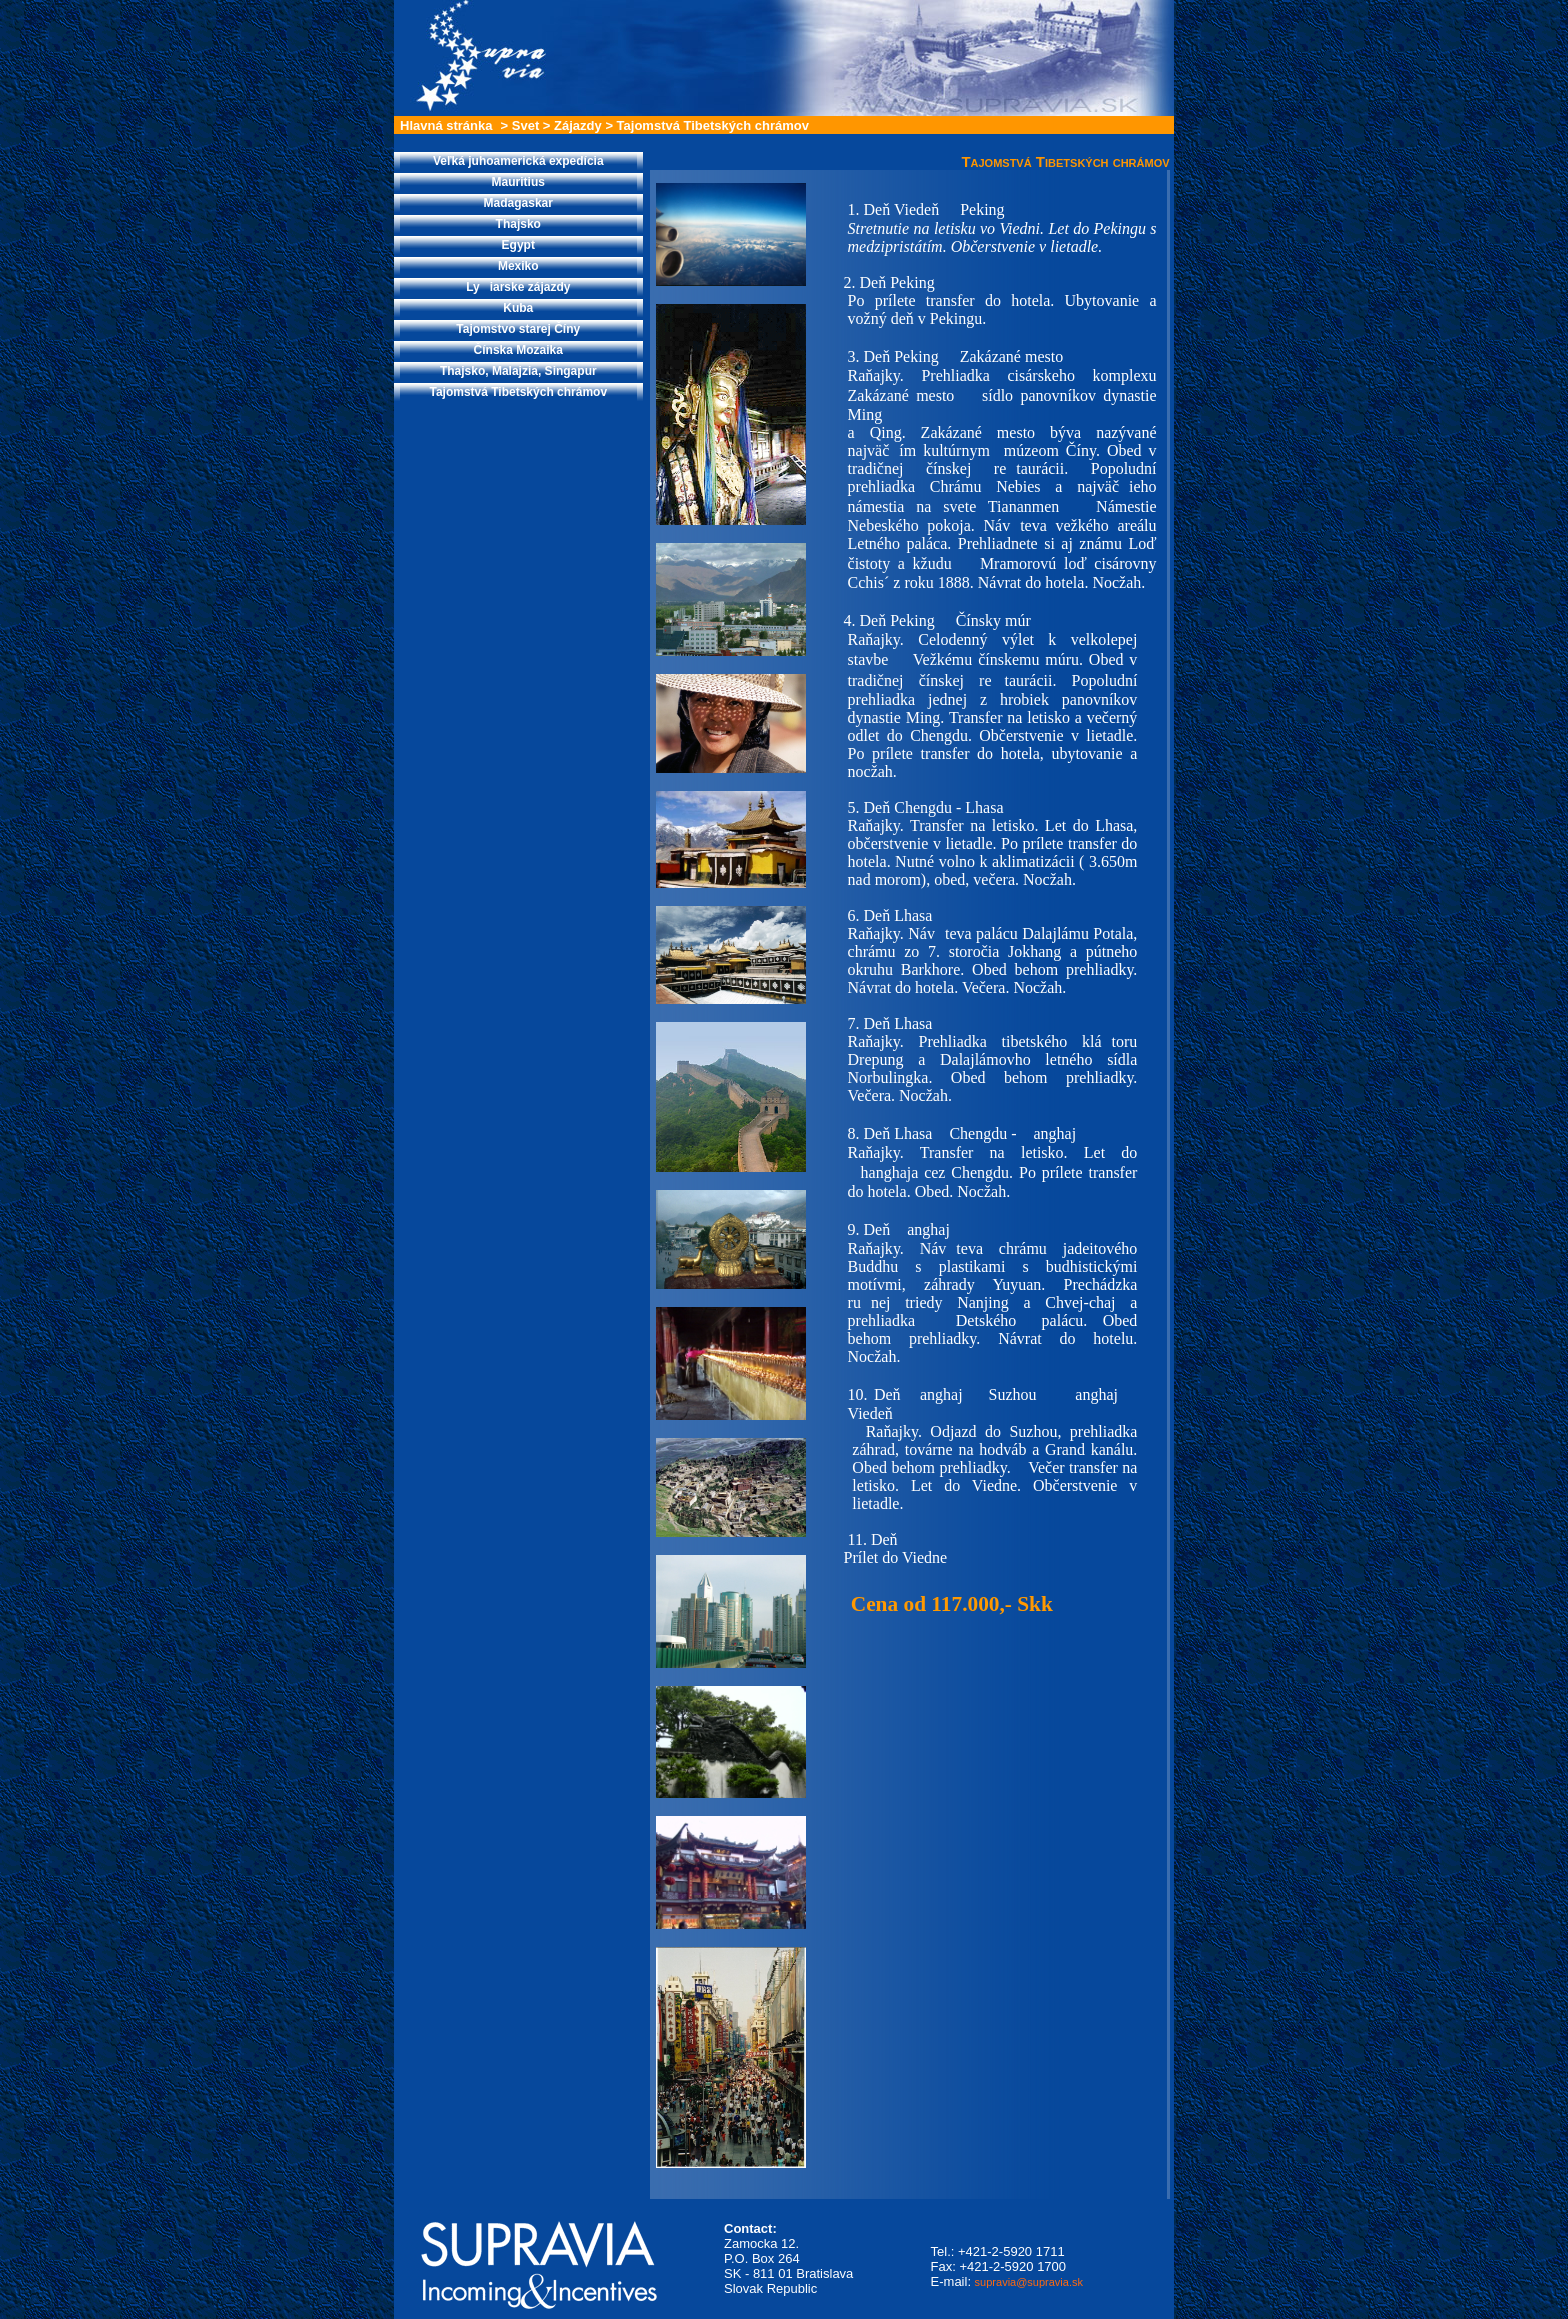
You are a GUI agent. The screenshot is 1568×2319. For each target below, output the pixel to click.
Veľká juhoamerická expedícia (518, 161)
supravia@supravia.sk (1029, 2282)
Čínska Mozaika (518, 350)
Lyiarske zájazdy (518, 287)
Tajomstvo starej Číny (518, 329)
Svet (525, 125)
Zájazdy (578, 125)
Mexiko (518, 266)
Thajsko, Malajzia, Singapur (518, 371)
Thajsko (518, 224)
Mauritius (518, 182)
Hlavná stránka (446, 125)
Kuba (518, 308)
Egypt (518, 245)
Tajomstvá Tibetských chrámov (713, 125)
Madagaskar (518, 203)
